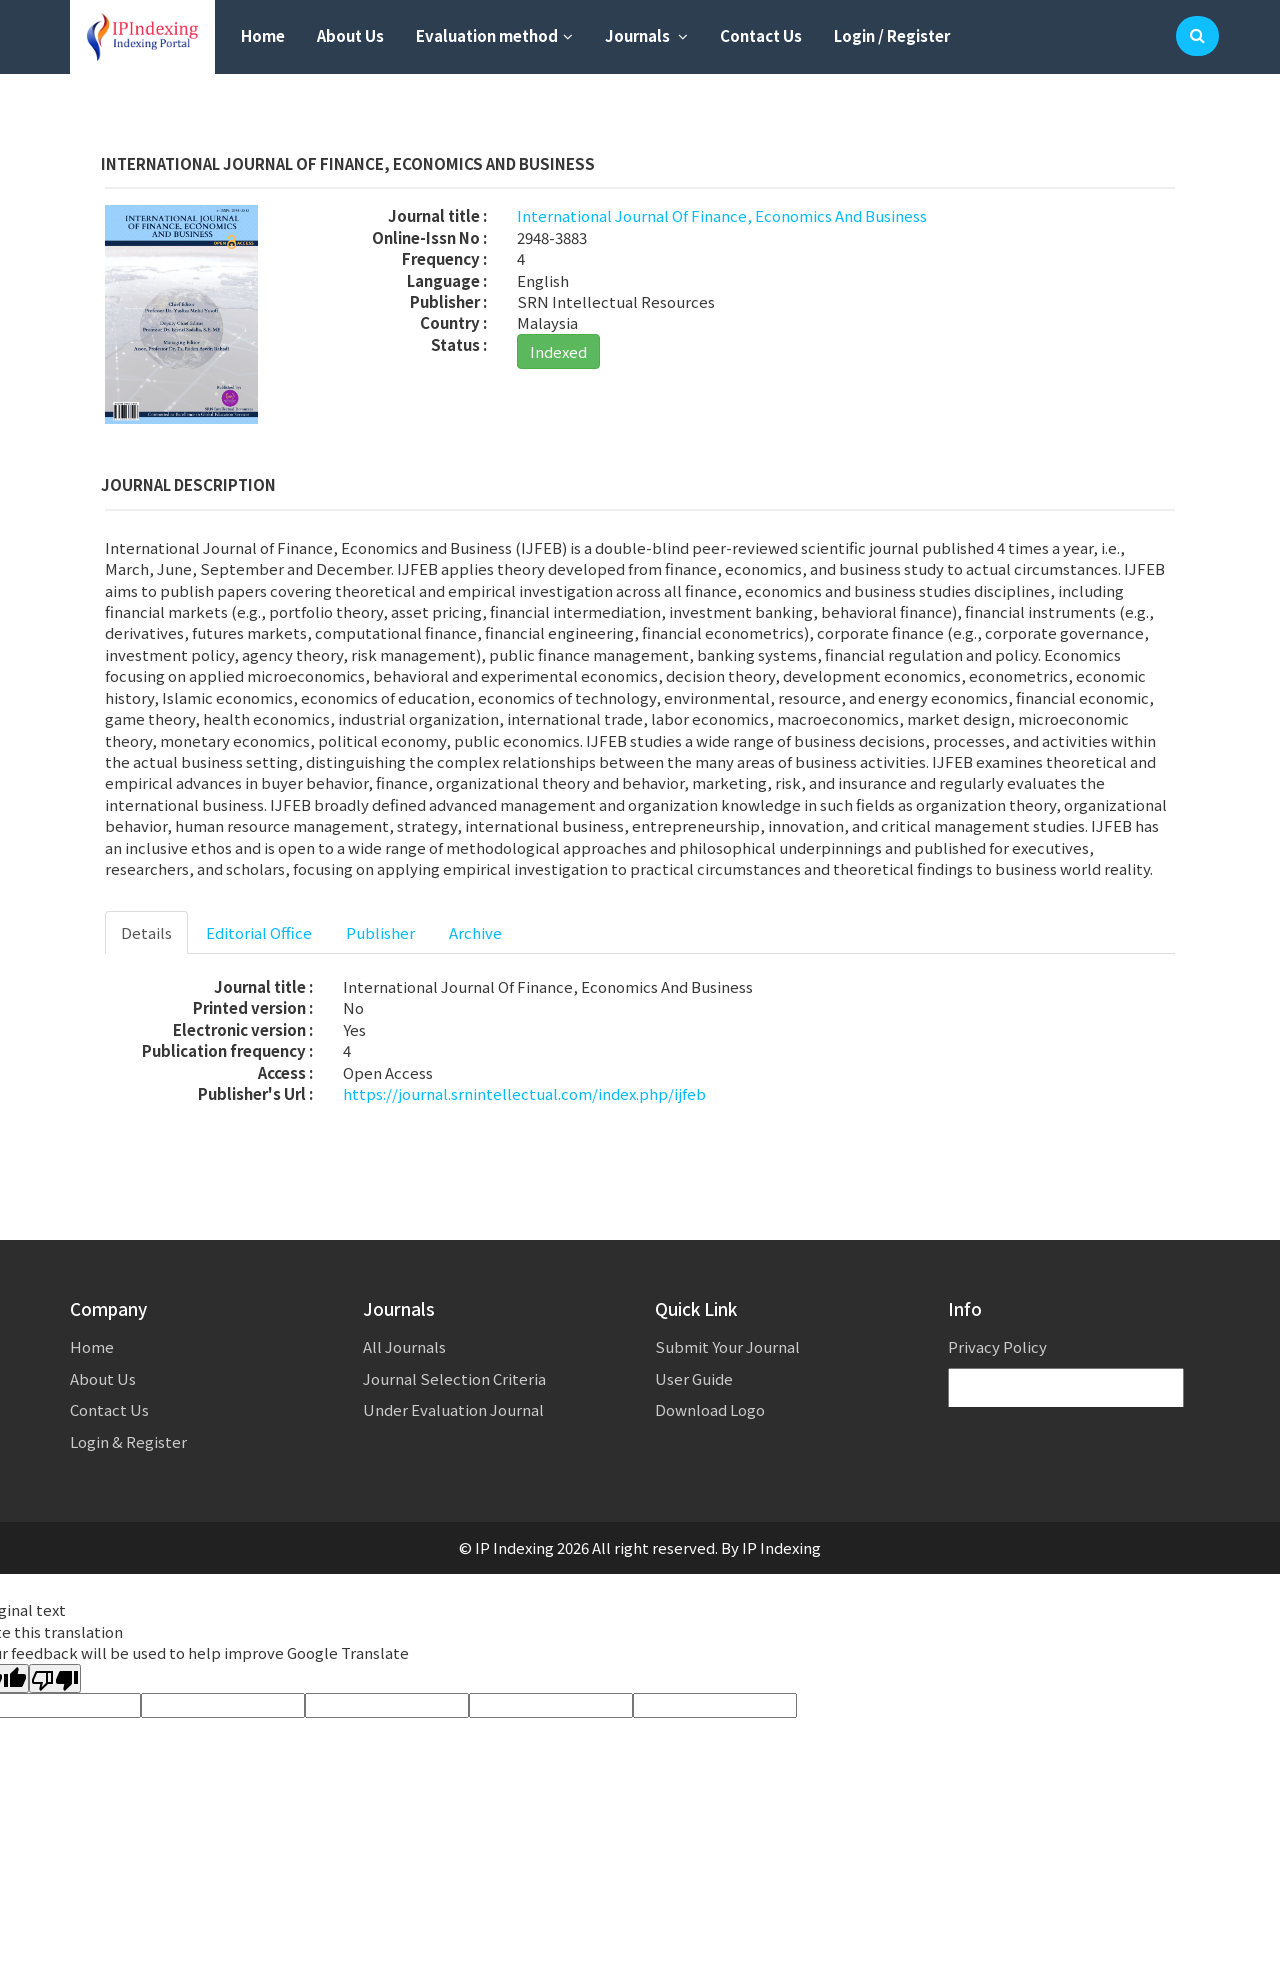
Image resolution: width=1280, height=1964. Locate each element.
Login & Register (128, 1441)
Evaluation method (494, 35)
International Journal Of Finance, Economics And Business (722, 215)
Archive (475, 932)
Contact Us (761, 35)
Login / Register (892, 35)
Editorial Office (259, 932)
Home (263, 35)
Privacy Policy (997, 1346)
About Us (350, 35)
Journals (646, 35)
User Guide (694, 1378)
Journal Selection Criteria (454, 1378)
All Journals (404, 1346)
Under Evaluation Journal (453, 1409)
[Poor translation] (55, 1678)
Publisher (380, 932)
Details (146, 932)
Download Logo (710, 1409)
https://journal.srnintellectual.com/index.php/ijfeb (524, 1093)
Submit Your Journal (727, 1346)
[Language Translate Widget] (1066, 1388)
